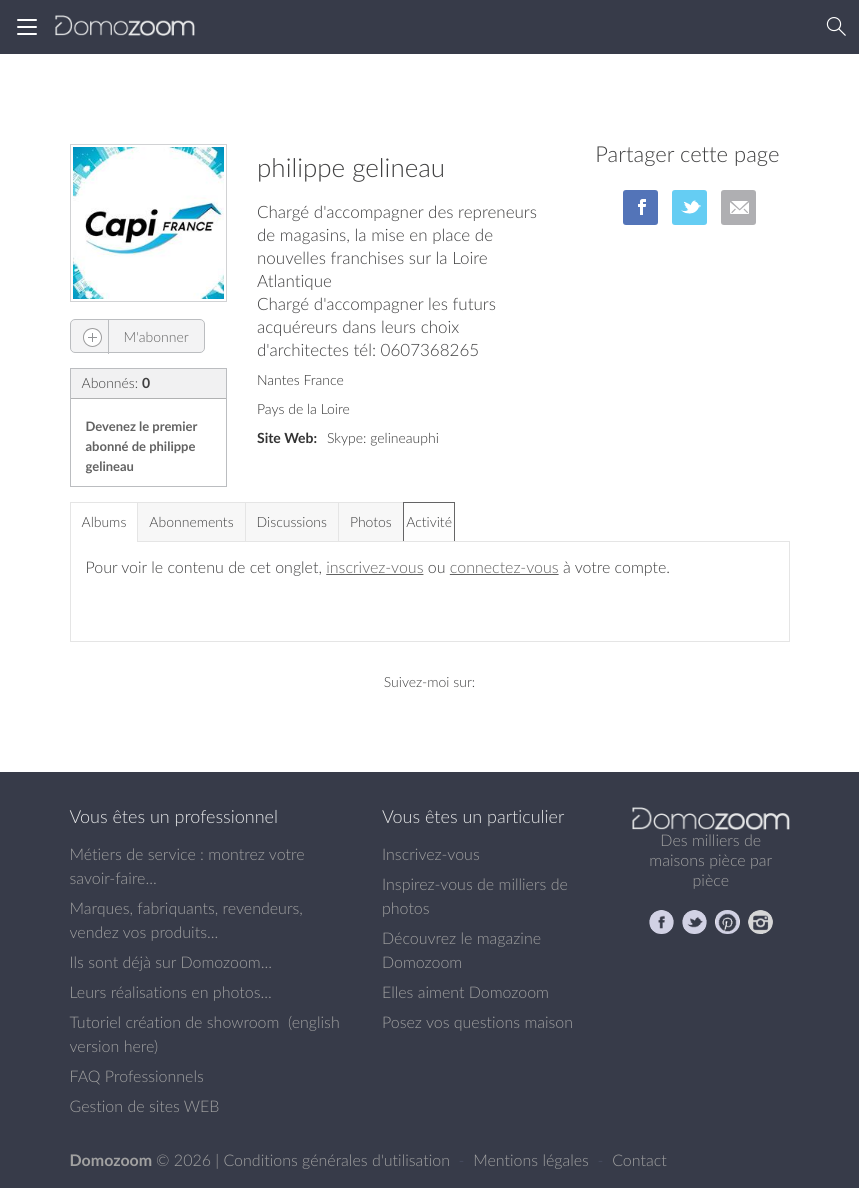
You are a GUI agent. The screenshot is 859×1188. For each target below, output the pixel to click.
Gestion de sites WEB (145, 1106)
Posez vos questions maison (477, 1022)
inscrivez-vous (374, 567)
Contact (639, 1160)
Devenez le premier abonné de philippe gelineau (142, 446)
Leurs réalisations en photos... (171, 992)
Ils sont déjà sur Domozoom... (171, 962)
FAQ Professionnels (137, 1076)
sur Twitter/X (689, 207)
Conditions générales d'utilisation (338, 1160)
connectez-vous (504, 567)
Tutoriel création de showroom (175, 1022)
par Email (738, 207)
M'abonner (130, 336)
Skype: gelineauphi (383, 437)
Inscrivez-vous (431, 854)
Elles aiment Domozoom (465, 992)
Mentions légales (533, 1160)
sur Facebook (640, 207)
